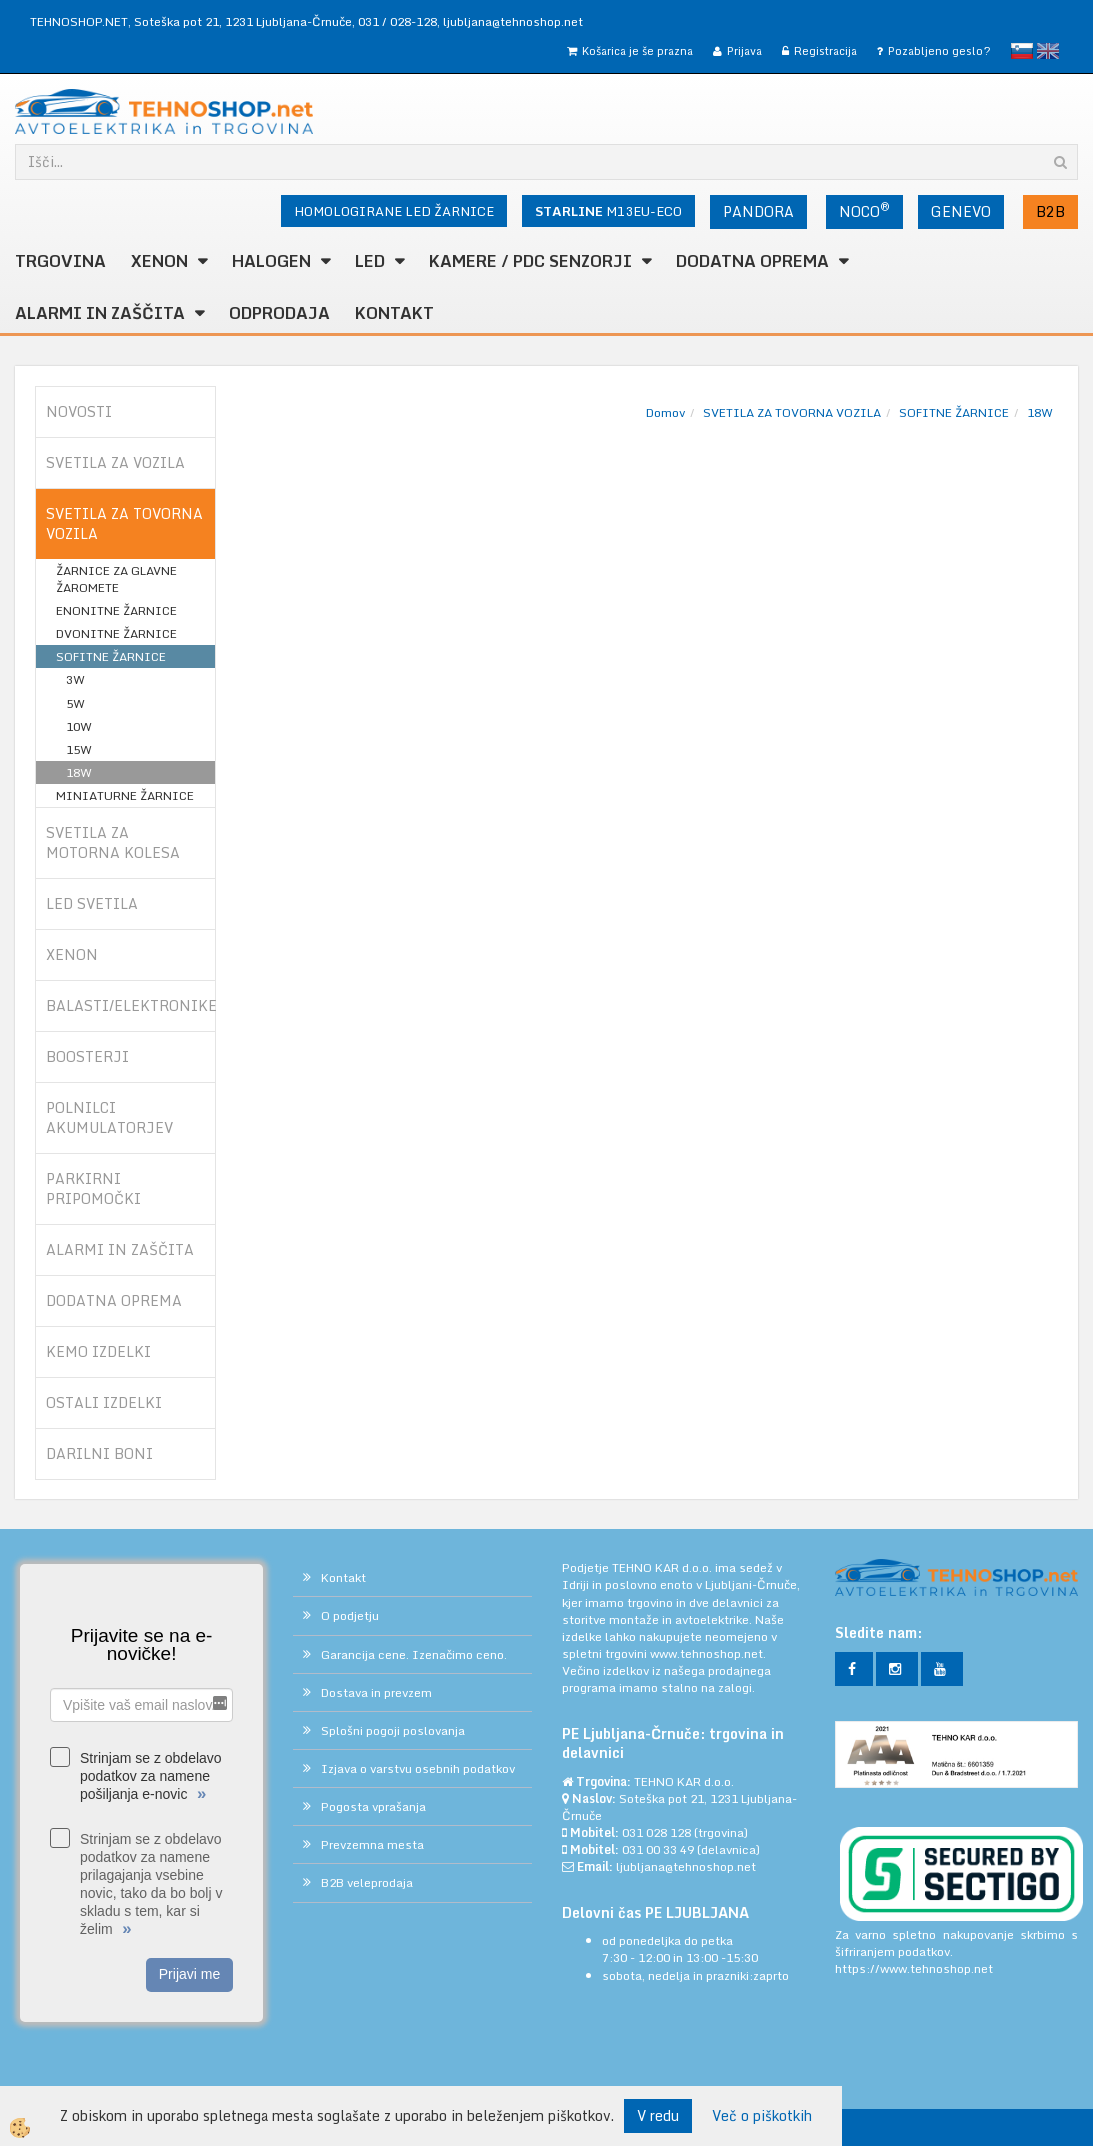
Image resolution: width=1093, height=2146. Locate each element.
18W (79, 772)
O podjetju (350, 1615)
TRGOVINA (60, 261)
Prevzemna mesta (372, 1844)
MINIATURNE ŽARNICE (125, 795)
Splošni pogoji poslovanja (393, 1730)
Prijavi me (189, 1974)
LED (370, 261)
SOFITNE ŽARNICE (111, 656)
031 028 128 (656, 1832)
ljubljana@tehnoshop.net (513, 21)
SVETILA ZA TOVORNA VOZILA (792, 412)
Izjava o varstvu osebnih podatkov (418, 1768)
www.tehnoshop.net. (708, 1653)
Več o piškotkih (762, 2116)
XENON (159, 261)
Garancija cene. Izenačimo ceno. (414, 1654)
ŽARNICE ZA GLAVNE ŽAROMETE (116, 579)
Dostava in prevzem (376, 1692)
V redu (658, 2115)
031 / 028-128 (397, 21)
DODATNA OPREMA (752, 261)
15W (79, 749)
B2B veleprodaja (367, 1882)
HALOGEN (271, 261)
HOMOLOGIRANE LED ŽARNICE (394, 211)
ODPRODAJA (279, 313)
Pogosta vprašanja (373, 1806)
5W (75, 703)
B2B (1050, 211)
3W (75, 679)
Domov (665, 412)
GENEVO (961, 211)
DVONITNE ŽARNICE (116, 633)
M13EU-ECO (608, 211)
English (1048, 51)
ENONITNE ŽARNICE (116, 610)
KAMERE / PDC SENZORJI (530, 261)
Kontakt (394, 313)
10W (79, 726)
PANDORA (758, 211)
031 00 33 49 (658, 1849)
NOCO (864, 210)
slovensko (1022, 51)
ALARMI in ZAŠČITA (100, 313)
